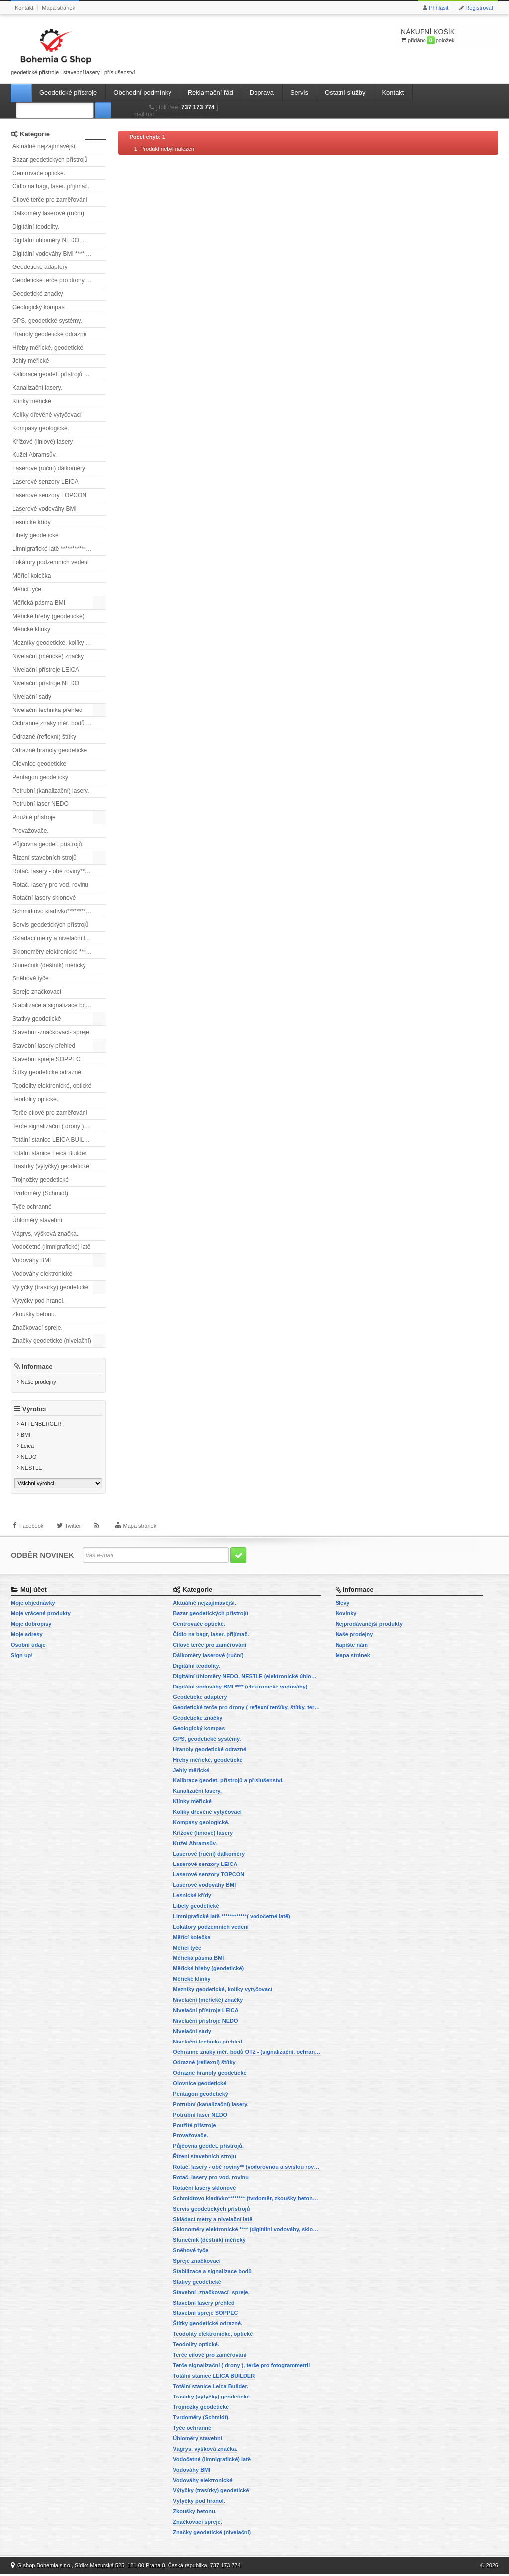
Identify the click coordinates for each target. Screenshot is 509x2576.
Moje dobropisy (31, 1626)
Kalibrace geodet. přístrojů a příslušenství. (59, 374)
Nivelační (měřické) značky (48, 656)
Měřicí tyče (26, 589)
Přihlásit (438, 8)
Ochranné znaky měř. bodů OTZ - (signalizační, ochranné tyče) (59, 723)
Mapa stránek (58, 8)
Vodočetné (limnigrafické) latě (51, 1247)
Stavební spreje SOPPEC (46, 1059)
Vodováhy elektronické (42, 1273)
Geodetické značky (37, 293)
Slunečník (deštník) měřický (48, 965)
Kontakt (24, 8)
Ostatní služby (345, 92)
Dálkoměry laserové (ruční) (48, 213)
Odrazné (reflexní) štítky (44, 736)
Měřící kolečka (31, 575)
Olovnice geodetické (39, 763)
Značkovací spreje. (37, 1327)
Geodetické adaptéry (40, 267)
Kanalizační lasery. (37, 387)
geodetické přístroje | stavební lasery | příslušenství (73, 50)
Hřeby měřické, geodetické (47, 347)
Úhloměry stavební (37, 1220)
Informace (37, 1366)
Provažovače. (30, 830)
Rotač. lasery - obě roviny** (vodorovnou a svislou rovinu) (59, 871)
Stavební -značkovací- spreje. (51, 1032)
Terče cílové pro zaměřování (49, 1112)
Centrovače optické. (38, 173)
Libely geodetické (35, 535)
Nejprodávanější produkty (369, 1626)
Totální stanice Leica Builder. (50, 1153)
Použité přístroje (34, 817)
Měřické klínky (31, 629)
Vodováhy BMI (31, 1260)
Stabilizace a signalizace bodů (52, 1005)
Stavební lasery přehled (43, 1045)
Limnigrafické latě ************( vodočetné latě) (59, 548)
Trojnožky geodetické (40, 1179)
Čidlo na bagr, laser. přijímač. (50, 186)
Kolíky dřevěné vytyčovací (47, 414)
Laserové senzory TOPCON (49, 495)
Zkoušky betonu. (34, 1314)
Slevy (343, 1605)
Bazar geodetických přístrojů (49, 159)
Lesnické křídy (31, 522)
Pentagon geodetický (40, 777)
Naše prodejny (38, 1382)
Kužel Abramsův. (34, 454)
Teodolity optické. (35, 1099)
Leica (27, 1448)
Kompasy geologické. (40, 428)
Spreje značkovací (36, 991)
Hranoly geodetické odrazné (49, 334)
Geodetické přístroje (68, 92)
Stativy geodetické (36, 1018)
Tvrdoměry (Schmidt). (41, 1193)
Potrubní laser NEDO (40, 803)
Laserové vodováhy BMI (44, 508)
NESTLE (31, 1470)
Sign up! (22, 1658)
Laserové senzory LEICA (45, 481)
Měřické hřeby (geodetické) (48, 616)
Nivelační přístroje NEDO (45, 683)
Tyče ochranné (32, 1206)
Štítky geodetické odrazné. (47, 1072)
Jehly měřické (30, 360)
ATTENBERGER (41, 1426)
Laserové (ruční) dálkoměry (48, 468)
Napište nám (352, 1647)
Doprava (262, 92)
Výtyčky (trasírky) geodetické (50, 1287)
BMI (26, 1437)
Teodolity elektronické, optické (51, 1085)
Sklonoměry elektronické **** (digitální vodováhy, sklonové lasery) (59, 951)
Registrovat (479, 8)
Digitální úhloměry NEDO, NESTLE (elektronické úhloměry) (59, 240)
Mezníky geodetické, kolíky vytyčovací (59, 642)
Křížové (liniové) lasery (42, 441)
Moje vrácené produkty (41, 1616)
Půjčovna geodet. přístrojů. (48, 844)
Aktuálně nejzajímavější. (44, 146)
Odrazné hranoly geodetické (49, 750)
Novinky (346, 1616)
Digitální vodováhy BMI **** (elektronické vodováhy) (59, 253)
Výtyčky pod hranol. (38, 1300)
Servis (299, 92)
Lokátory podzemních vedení (50, 562)
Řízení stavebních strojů (44, 857)
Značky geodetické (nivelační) (51, 1340)
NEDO (29, 1459)
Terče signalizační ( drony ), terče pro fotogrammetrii (59, 1126)
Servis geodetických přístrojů (50, 924)
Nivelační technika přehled (47, 710)
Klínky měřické (31, 401)
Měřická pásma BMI (38, 602)
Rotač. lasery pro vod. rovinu (50, 884)
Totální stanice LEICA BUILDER (54, 1139)
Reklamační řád (210, 92)
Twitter (73, 1531)
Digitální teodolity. (35, 226)
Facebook (31, 1531)
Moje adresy (27, 1637)
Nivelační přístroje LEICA (45, 669)
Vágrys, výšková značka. (45, 1233)
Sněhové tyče (30, 978)
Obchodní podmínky (142, 92)
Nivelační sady (31, 696)
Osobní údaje (28, 1647)
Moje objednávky (33, 1605)
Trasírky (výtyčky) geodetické (50, 1166)
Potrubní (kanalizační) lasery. (50, 790)
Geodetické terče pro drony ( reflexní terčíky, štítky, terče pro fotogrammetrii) (59, 280)
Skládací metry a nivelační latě (52, 938)
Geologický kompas (38, 307)
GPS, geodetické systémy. (47, 320)
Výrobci (34, 1411)
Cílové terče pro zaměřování (49, 199)
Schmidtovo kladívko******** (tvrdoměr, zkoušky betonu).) (59, 911)
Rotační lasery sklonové (44, 897)
